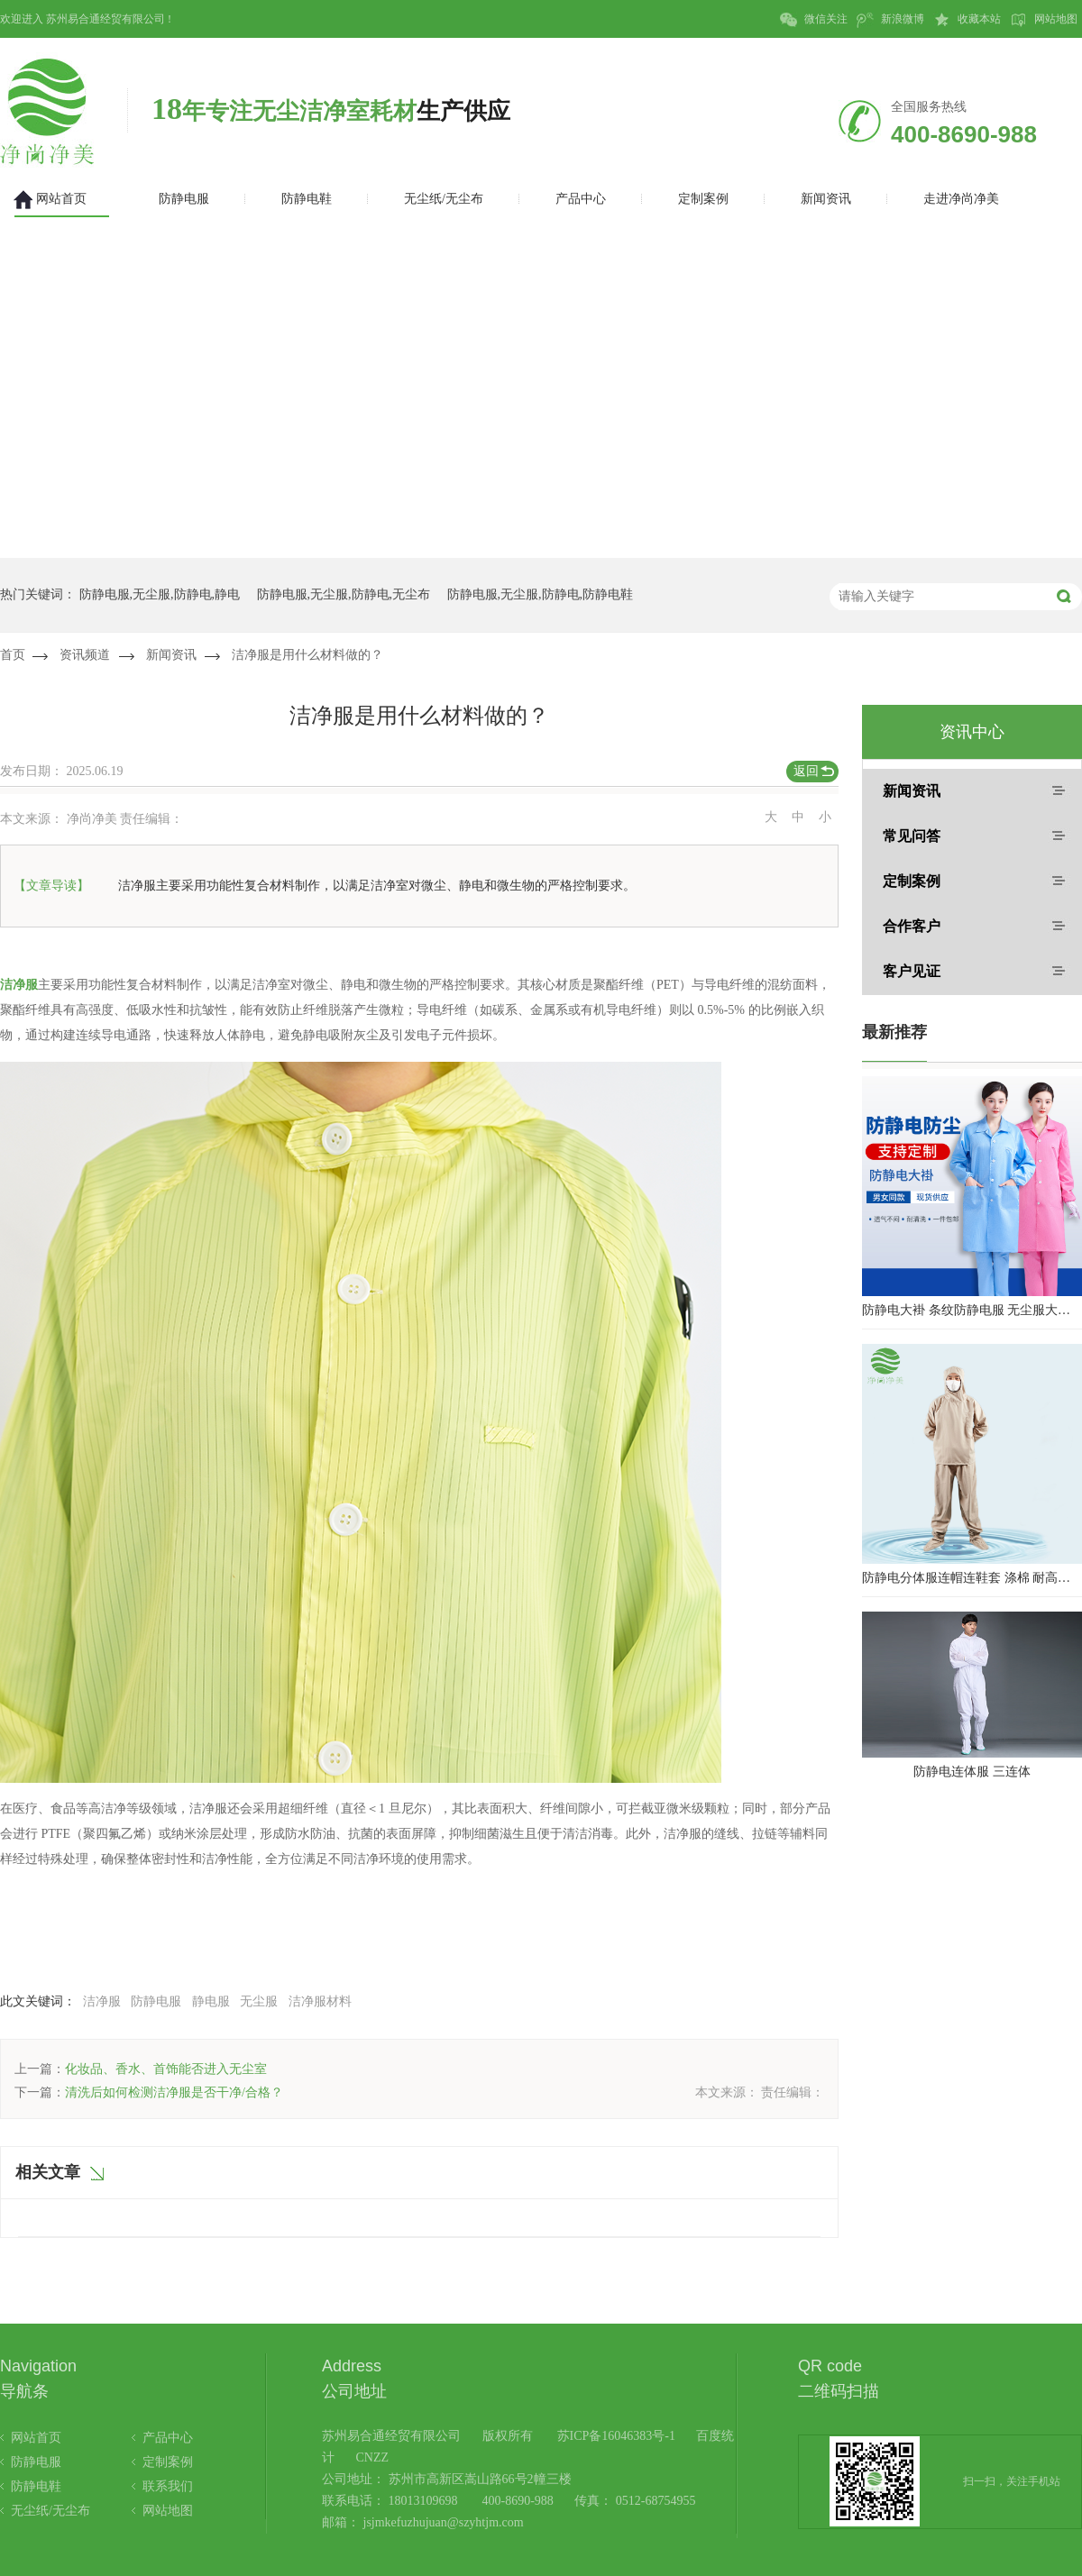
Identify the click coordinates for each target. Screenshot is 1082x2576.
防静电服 (156, 2001)
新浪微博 (890, 20)
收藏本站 (967, 20)
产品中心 (167, 2437)
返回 (806, 771)
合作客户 (911, 926)
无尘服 (259, 2001)
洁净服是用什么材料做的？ (307, 655)
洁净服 (102, 2001)
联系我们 (167, 2486)
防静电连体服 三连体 (972, 1771)
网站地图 (1043, 20)
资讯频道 (85, 655)
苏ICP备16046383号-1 (616, 2436)
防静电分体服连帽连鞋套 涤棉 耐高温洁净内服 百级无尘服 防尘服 (972, 1578)
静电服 (211, 2001)
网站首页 (36, 2437)
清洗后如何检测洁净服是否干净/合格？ (174, 2092)
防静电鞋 (36, 2486)
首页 (12, 655)
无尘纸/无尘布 (50, 2510)
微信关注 (814, 20)
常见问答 (911, 836)
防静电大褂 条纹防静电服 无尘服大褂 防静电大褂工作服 (972, 1310)
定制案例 (911, 881)
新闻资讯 (171, 655)
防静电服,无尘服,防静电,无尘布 (344, 594)
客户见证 (911, 971)
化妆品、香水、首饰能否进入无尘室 (166, 2069)
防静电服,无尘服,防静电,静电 (160, 594)
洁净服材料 (320, 2001)
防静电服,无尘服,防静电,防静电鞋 (540, 594)
